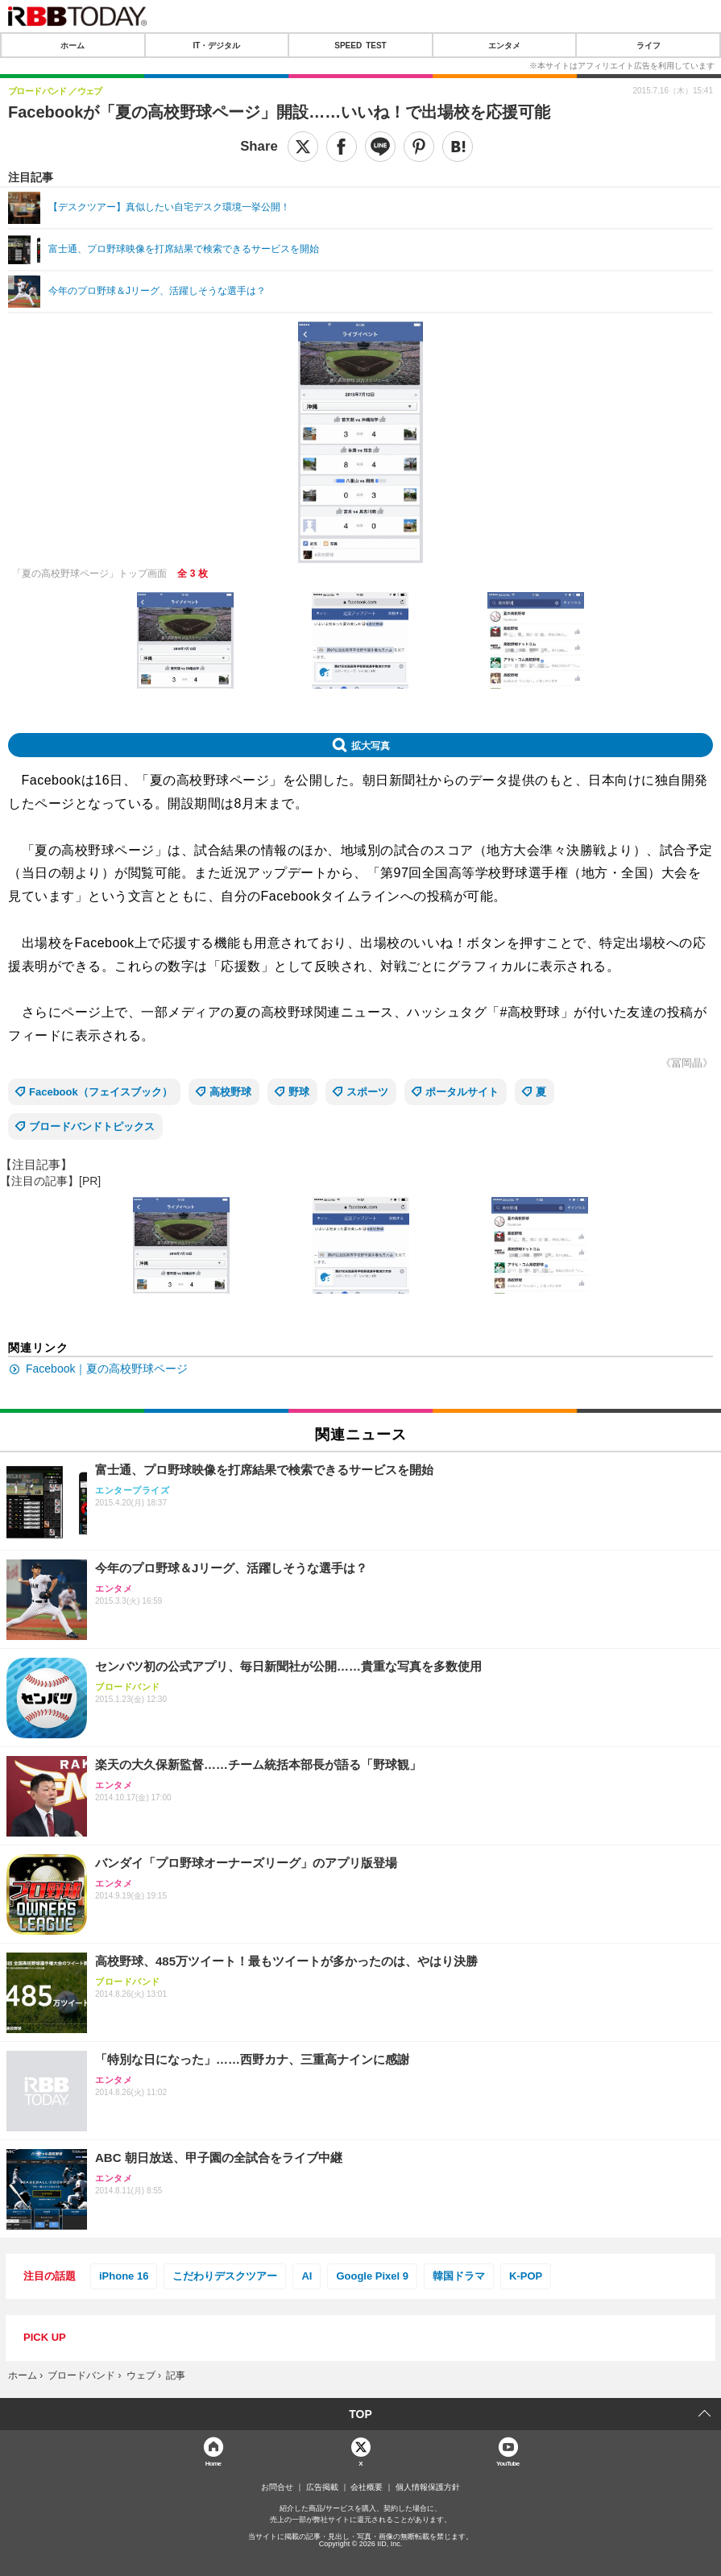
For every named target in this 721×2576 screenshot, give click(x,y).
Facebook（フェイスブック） (100, 1092)
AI (306, 2276)
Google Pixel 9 (372, 2276)
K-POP (525, 2276)
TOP (360, 2414)
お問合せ (277, 2487)
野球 (298, 1092)
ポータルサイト (462, 1092)
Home (213, 2462)
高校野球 (230, 1092)
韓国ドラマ (459, 2276)
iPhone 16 (123, 2276)
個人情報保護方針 (428, 2487)
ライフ (648, 45)
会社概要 (366, 2487)
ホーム (72, 45)
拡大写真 (370, 745)
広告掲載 (322, 2487)
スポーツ (367, 1092)
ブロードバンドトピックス (92, 1126)
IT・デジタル (216, 45)
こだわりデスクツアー (224, 2276)
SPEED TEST (360, 45)
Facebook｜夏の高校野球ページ (107, 1368)
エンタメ (504, 45)
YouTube (508, 2462)
